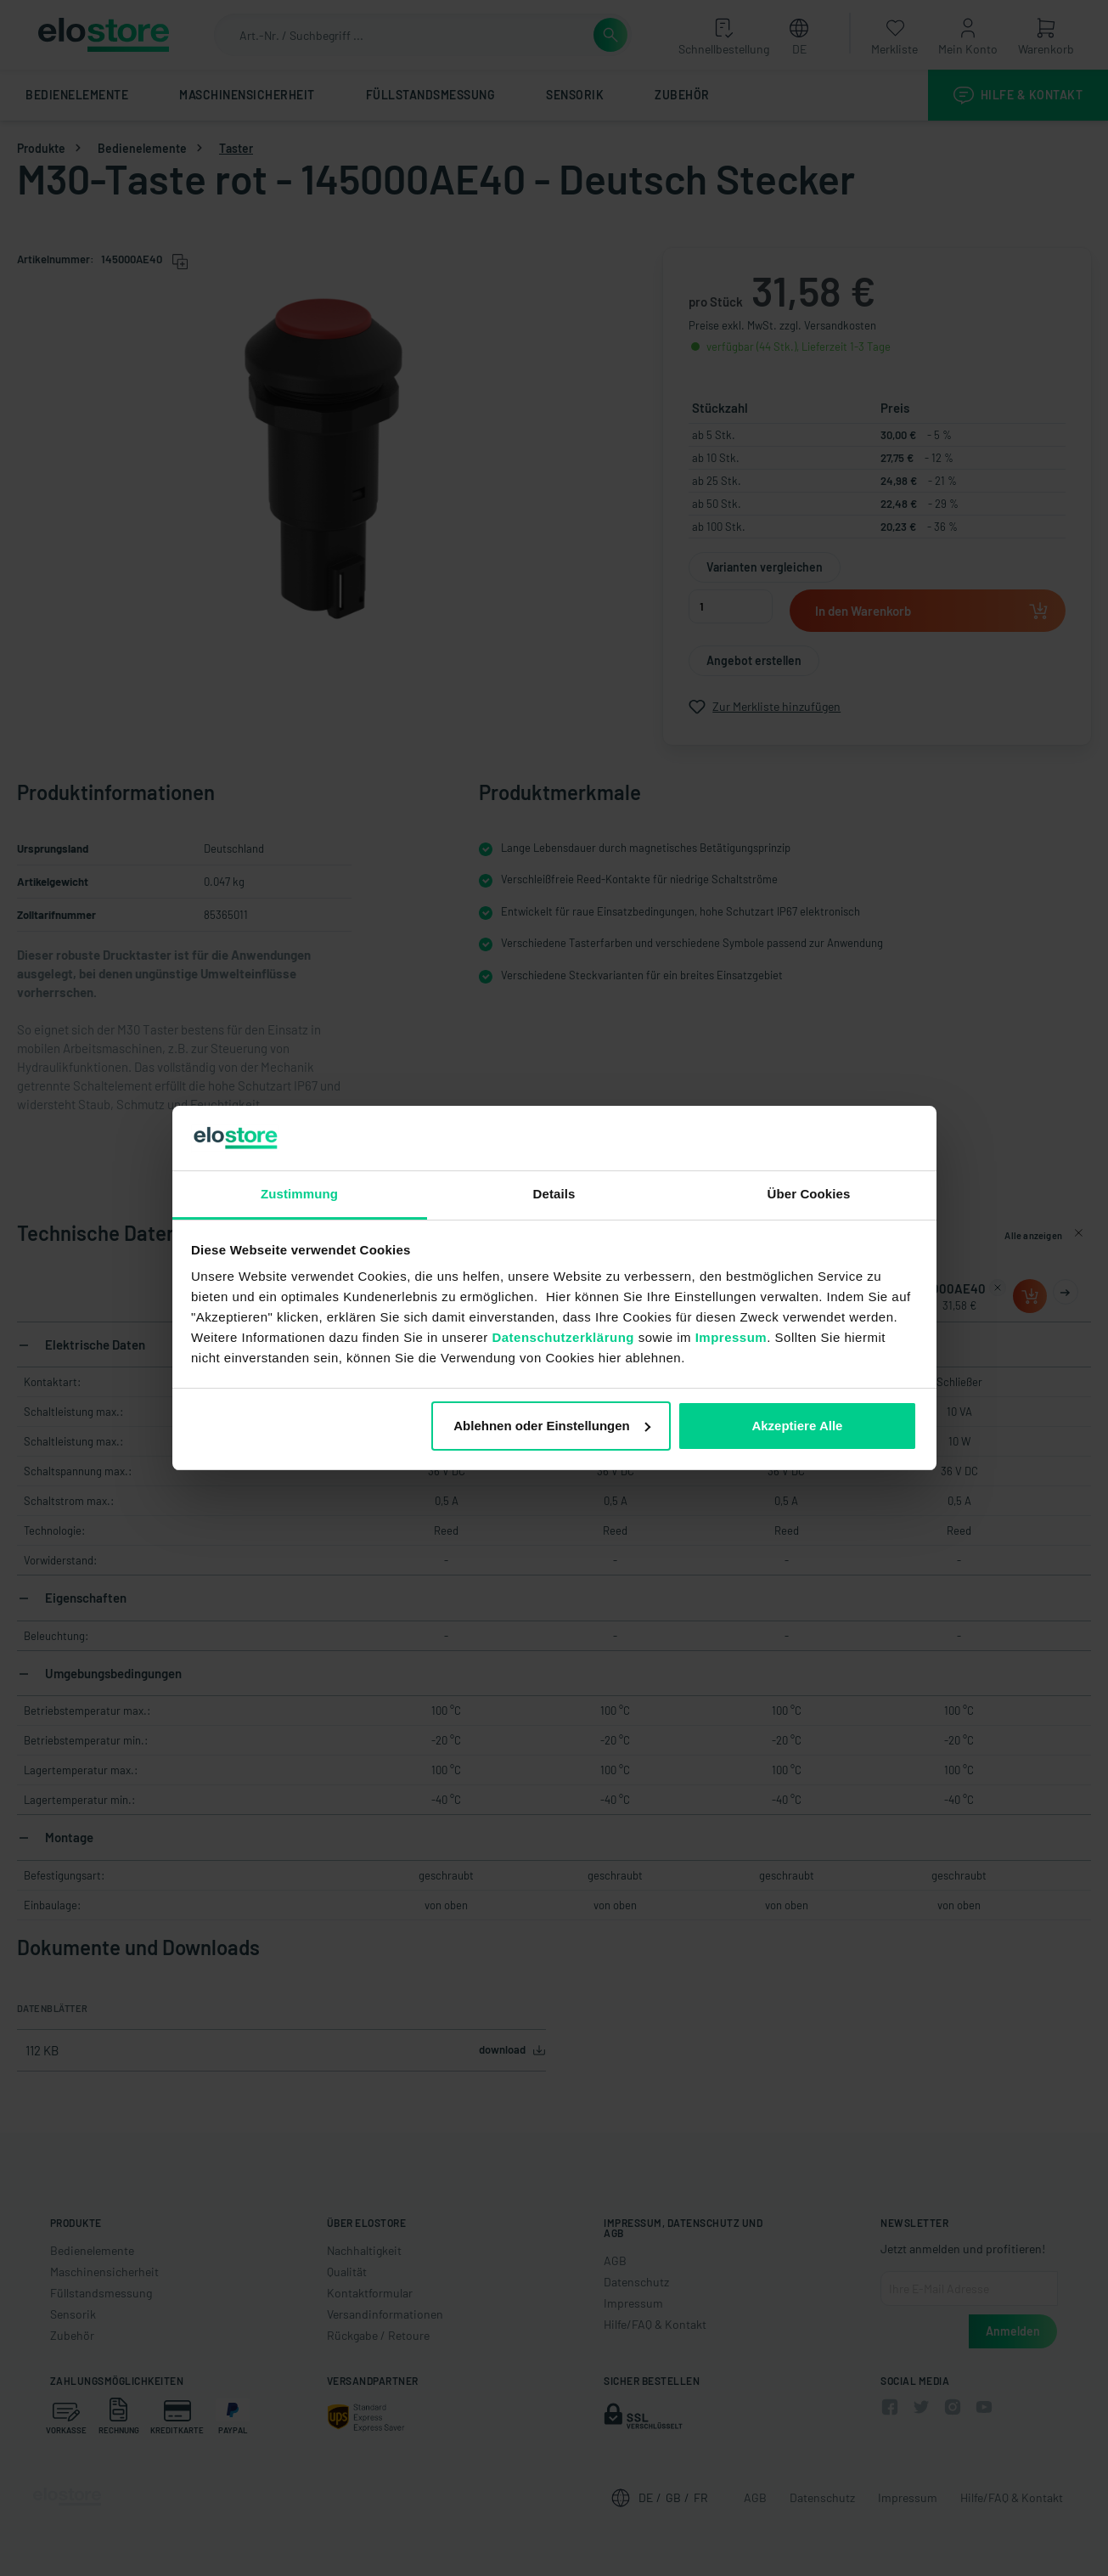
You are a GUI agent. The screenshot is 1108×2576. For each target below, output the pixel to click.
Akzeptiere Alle (796, 1425)
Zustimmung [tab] (299, 1194)
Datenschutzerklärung (563, 1337)
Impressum (731, 1337)
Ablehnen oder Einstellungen (551, 1425)
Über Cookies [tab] (809, 1194)
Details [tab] (554, 1194)
